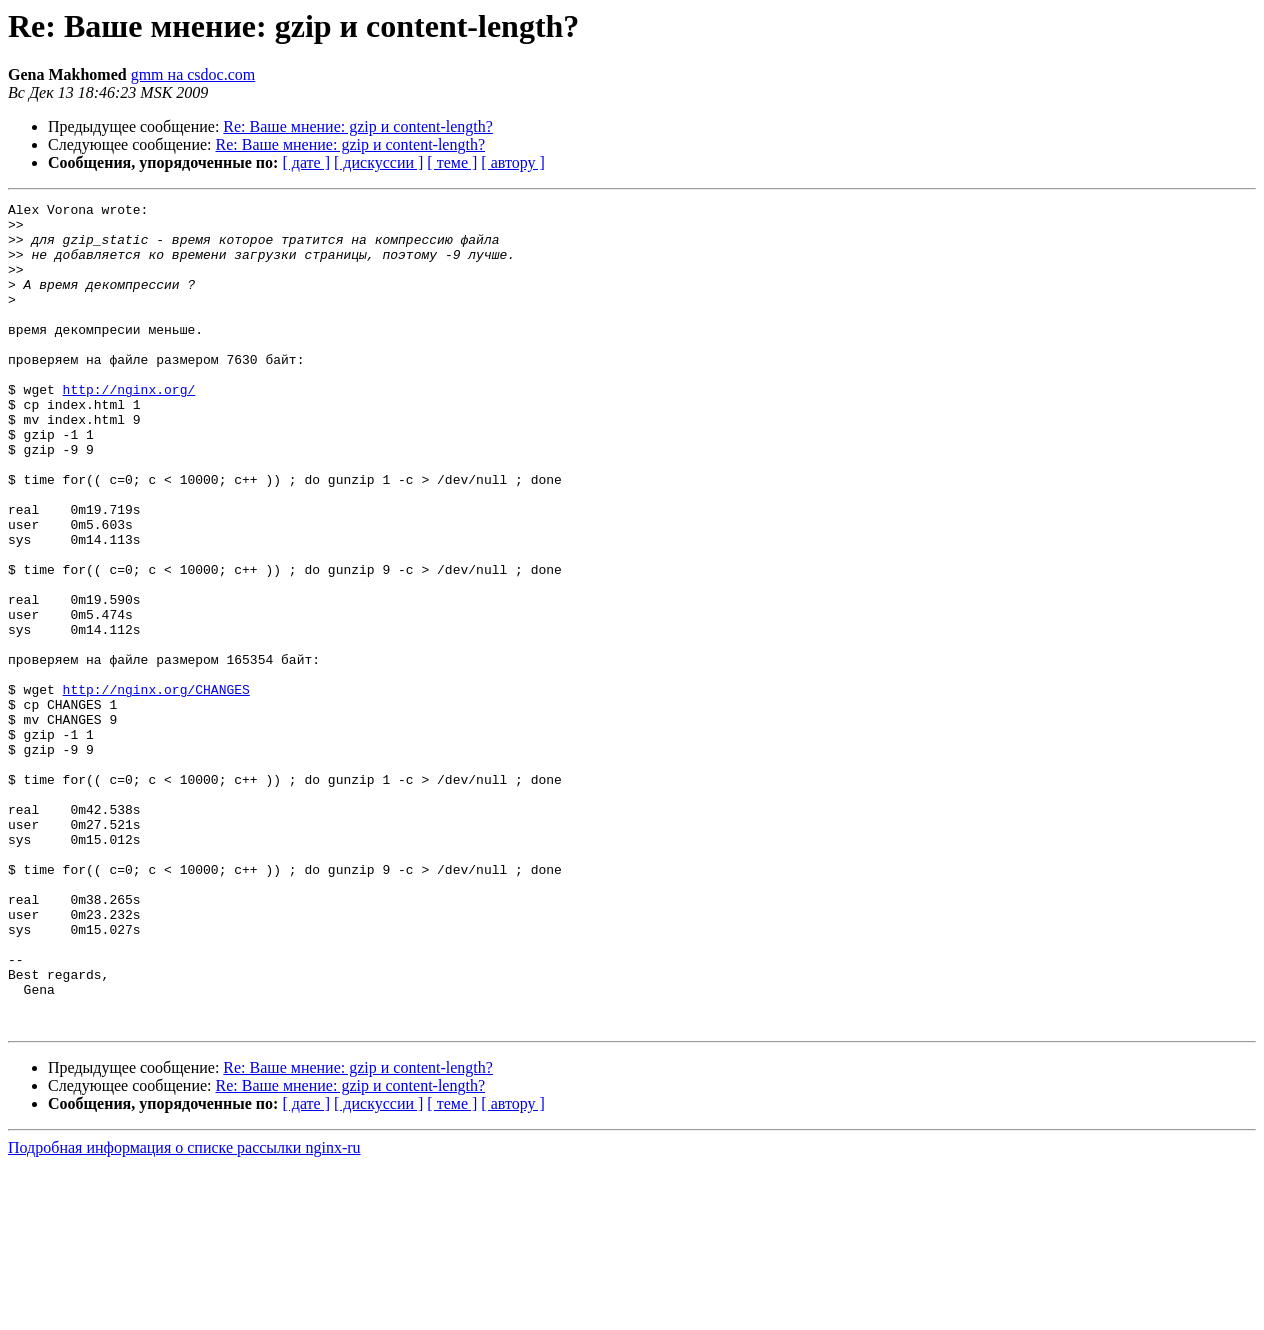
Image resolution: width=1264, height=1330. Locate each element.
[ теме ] (452, 162)
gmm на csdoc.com (193, 74)
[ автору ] (512, 162)
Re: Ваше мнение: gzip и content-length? (358, 126)
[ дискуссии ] (378, 162)
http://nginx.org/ (129, 428)
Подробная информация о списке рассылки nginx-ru (184, 1312)
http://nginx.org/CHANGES (156, 788)
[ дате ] (306, 162)
